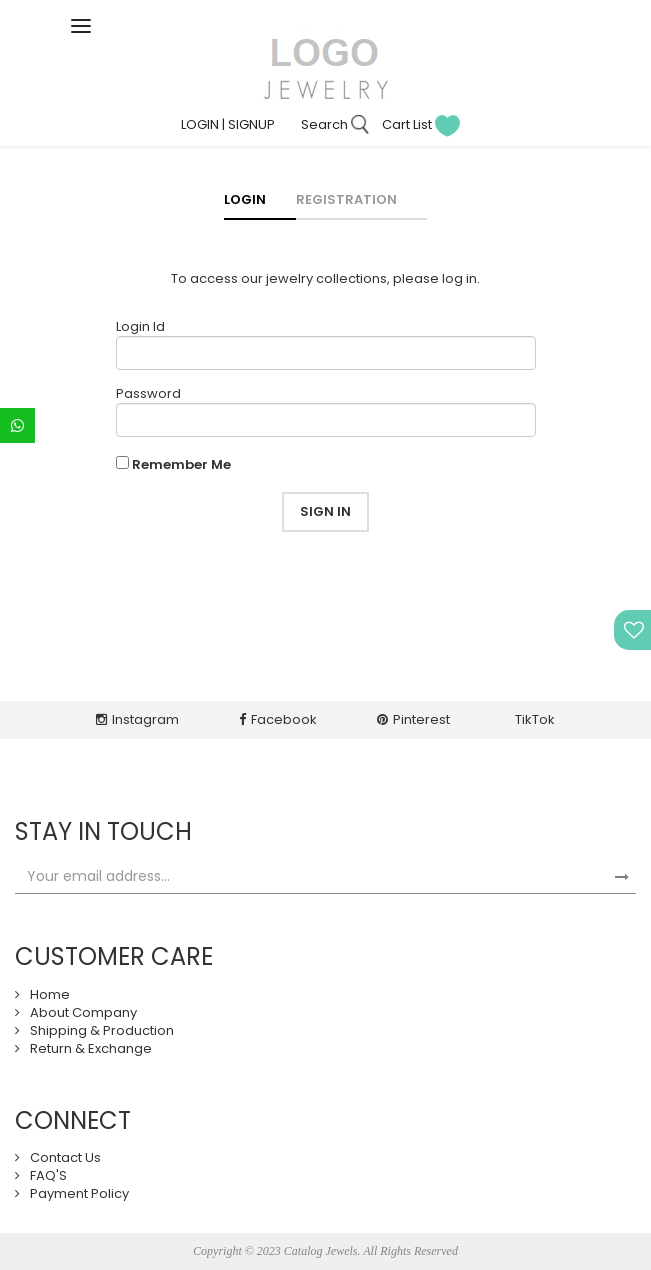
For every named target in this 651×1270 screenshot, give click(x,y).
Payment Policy (79, 1193)
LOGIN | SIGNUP (228, 124)
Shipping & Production (102, 1030)
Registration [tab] (346, 199)
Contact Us (65, 1157)
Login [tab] (245, 199)
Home (50, 994)
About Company (83, 1012)
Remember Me (181, 465)
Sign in (325, 511)
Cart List (421, 124)
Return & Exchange (91, 1048)
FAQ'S (48, 1175)
